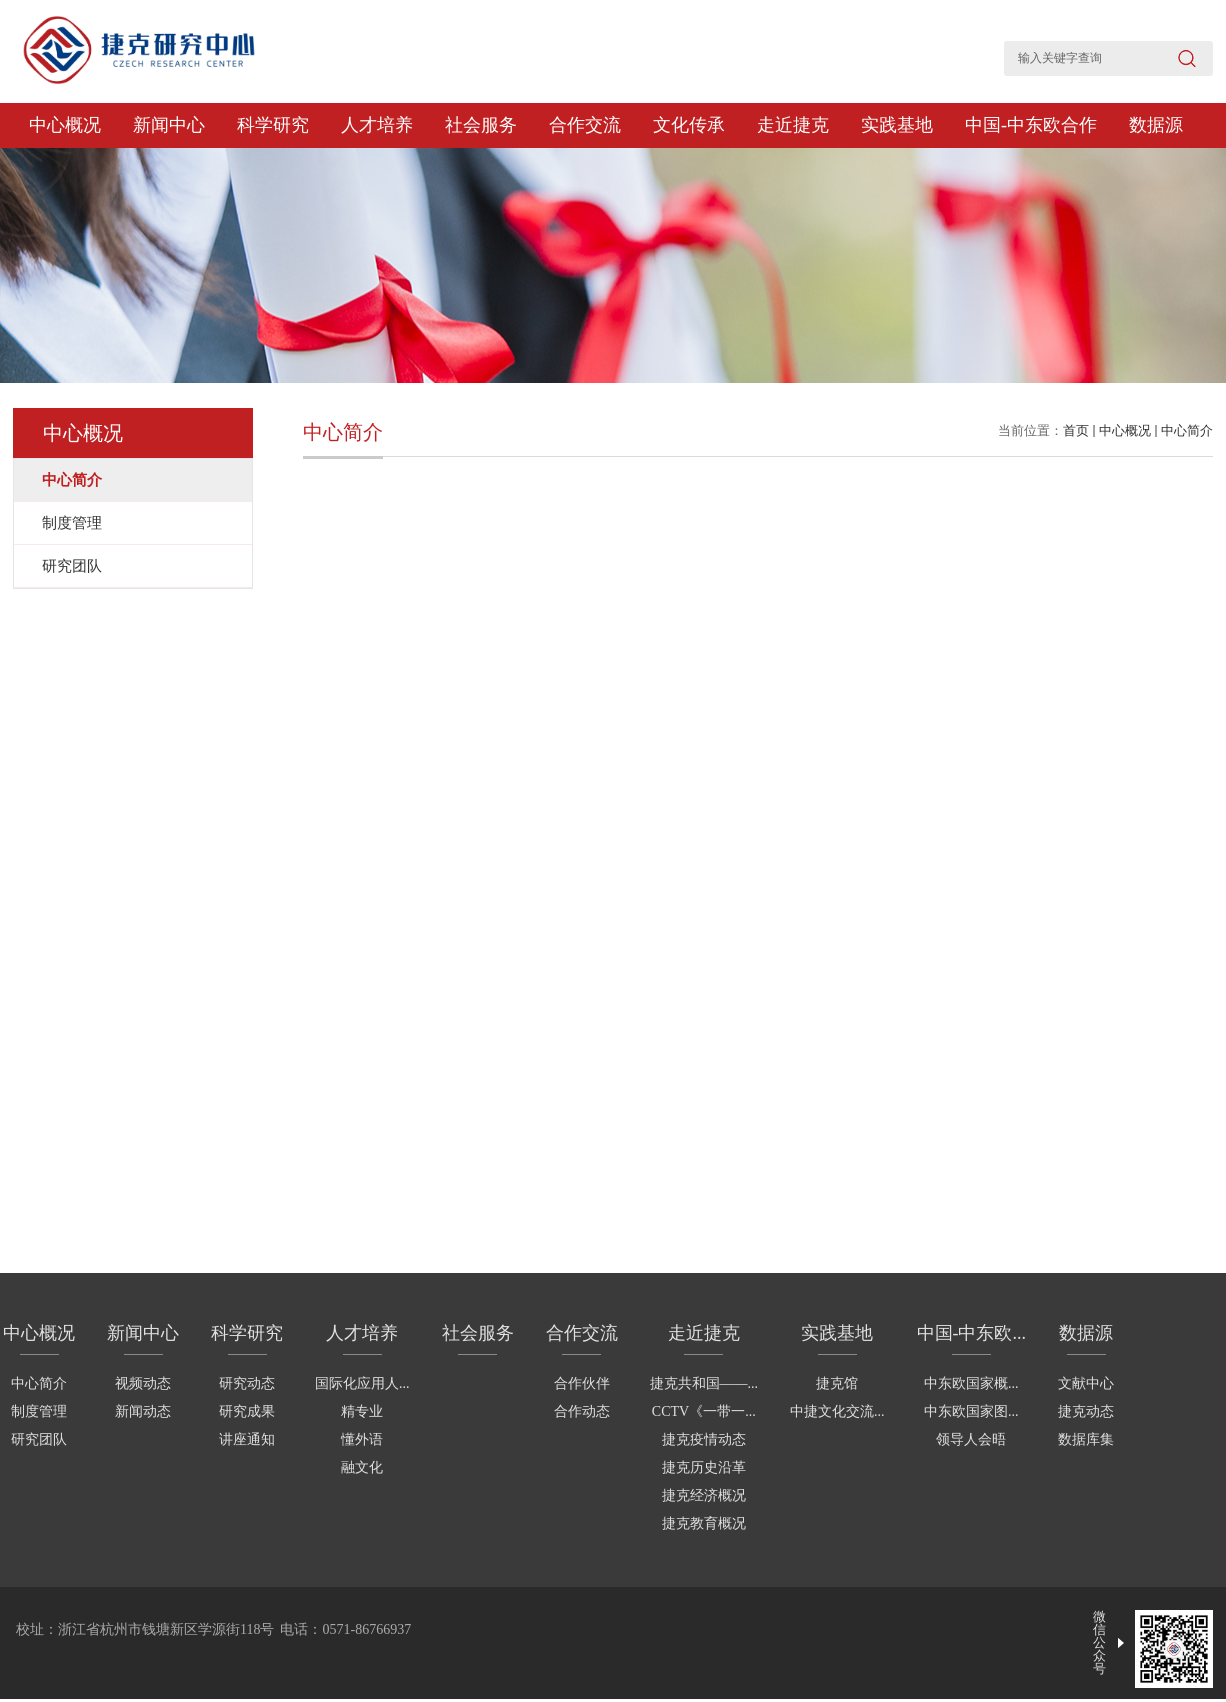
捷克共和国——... (704, 1383)
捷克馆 (837, 1383)
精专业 (362, 1411)
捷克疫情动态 (704, 1439)
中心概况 (65, 125)
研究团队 (39, 1439)
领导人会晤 (971, 1439)
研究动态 (247, 1383)
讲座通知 (247, 1439)
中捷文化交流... (837, 1411)
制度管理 (39, 1411)
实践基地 (897, 125)
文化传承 (689, 125)
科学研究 (273, 125)
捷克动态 (1086, 1411)
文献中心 (1086, 1383)
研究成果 (247, 1411)
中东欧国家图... (971, 1411)
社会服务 (481, 125)
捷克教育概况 (704, 1523)
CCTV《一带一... (704, 1411)
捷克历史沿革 (704, 1467)
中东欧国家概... (971, 1383)
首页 (1076, 430)
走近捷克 (793, 125)
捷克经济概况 (704, 1495)
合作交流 (585, 125)
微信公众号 (1099, 1642)
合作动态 (582, 1411)
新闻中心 (169, 125)
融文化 (362, 1467)
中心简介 (1187, 430)
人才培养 (377, 125)
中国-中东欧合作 (1031, 125)
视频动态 (143, 1383)
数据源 (1156, 125)
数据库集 (1086, 1439)
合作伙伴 (582, 1383)
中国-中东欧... (972, 1333)
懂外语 (362, 1439)
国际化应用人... (362, 1383)
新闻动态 (143, 1411)
